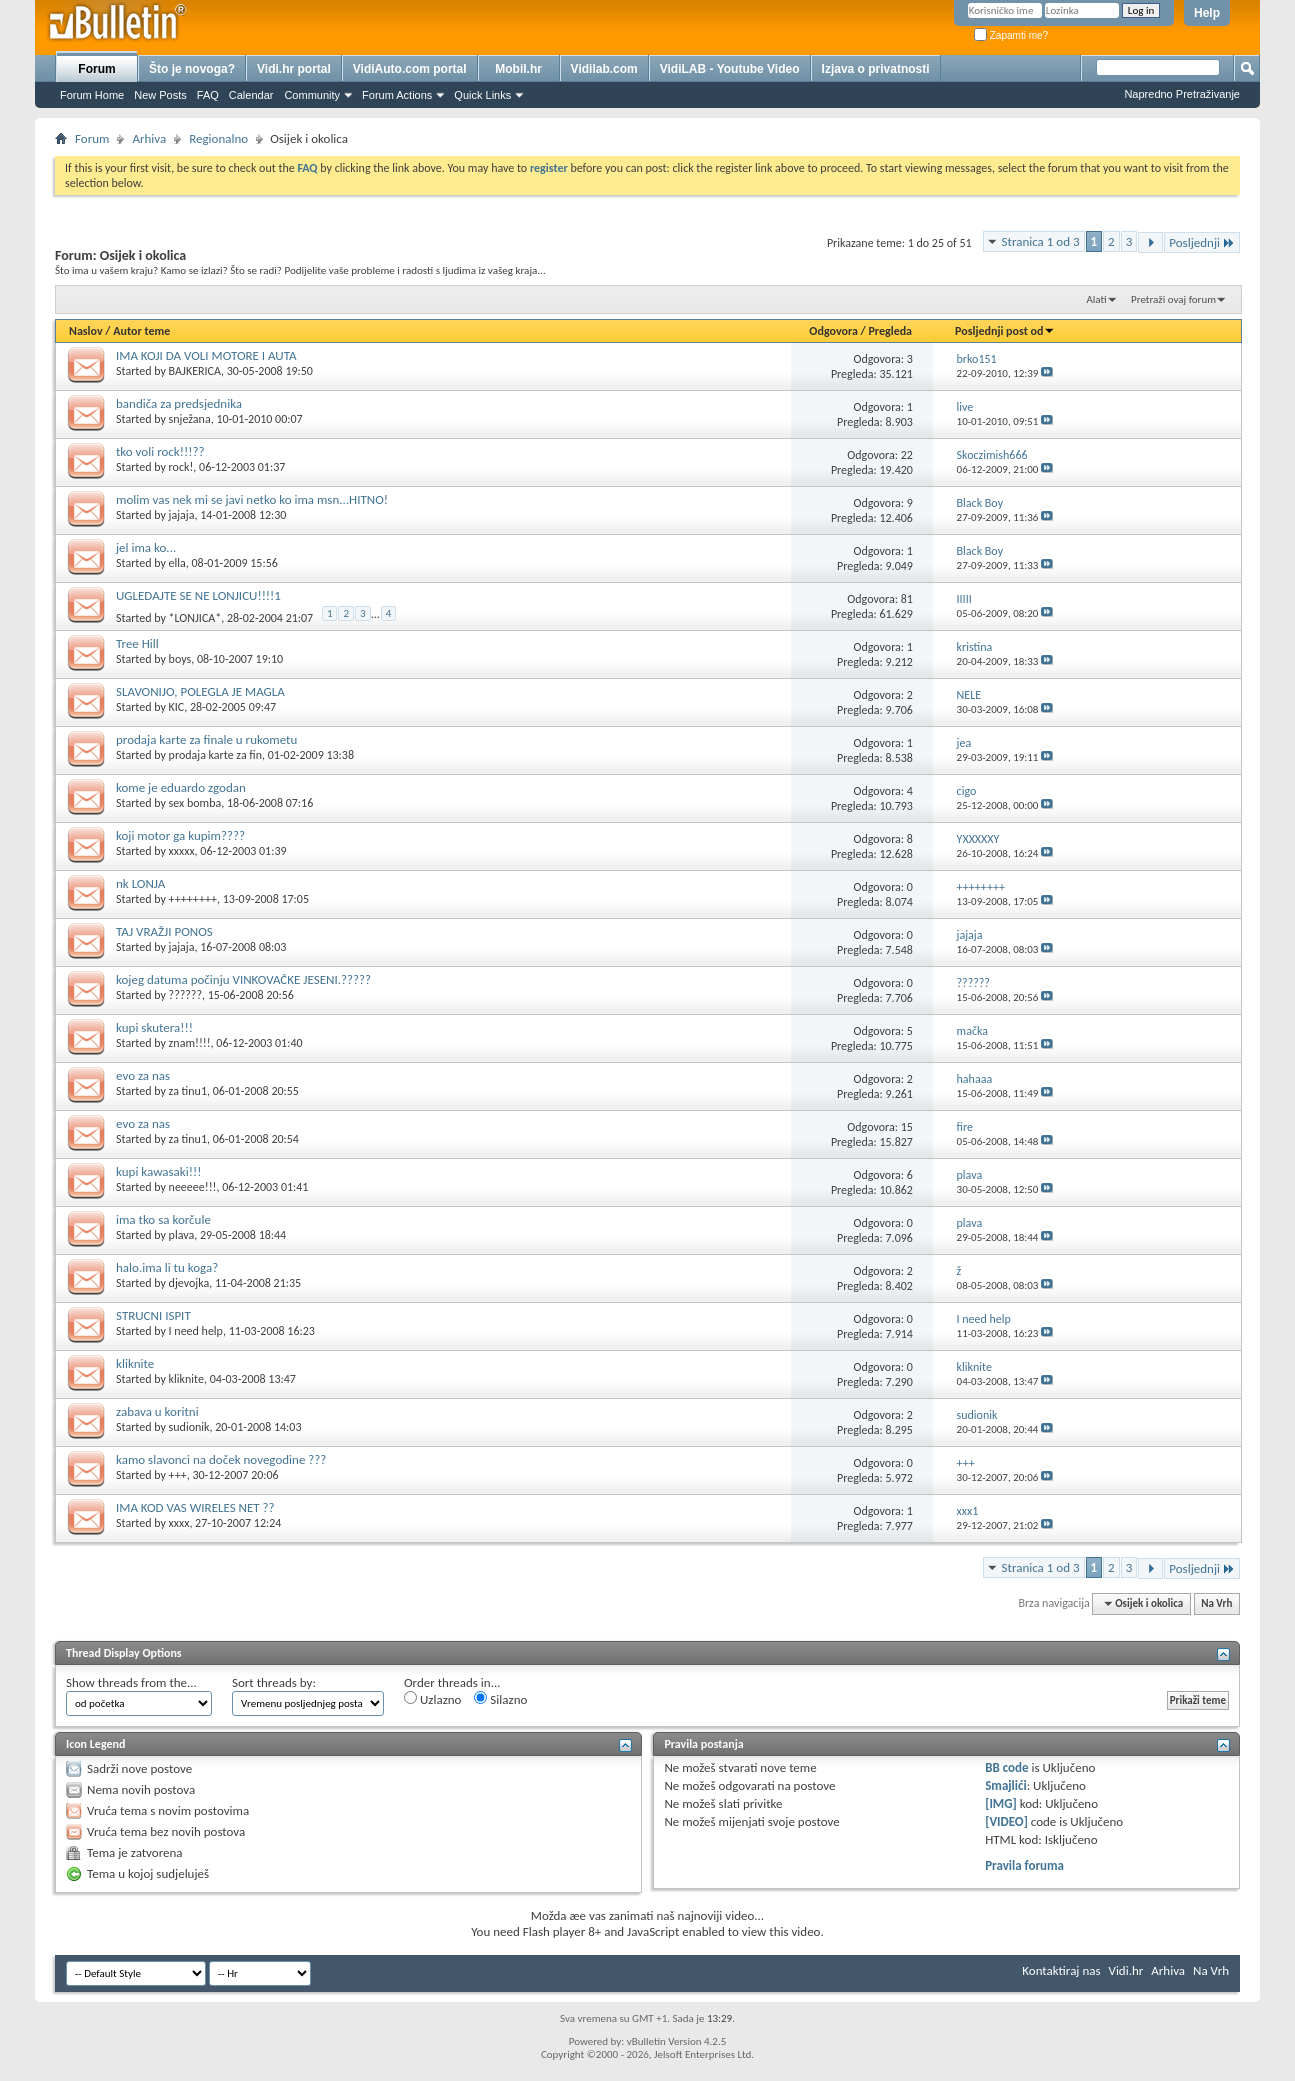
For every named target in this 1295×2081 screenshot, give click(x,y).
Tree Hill (137, 643)
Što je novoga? (192, 69)
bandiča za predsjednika (179, 403)
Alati (1096, 299)
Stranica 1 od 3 (1041, 241)
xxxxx (182, 851)
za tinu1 (188, 1091)
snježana (190, 419)
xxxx (179, 1523)
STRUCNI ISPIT (153, 1315)
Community (312, 95)
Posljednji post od (1005, 331)
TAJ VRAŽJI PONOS (164, 931)
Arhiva (149, 138)
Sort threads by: (274, 1682)
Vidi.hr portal (294, 69)
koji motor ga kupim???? (180, 835)
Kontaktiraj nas (1061, 1970)
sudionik (189, 1427)
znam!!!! (190, 1043)
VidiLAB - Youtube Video (730, 69)
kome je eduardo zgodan (181, 787)
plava (182, 1235)
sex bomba (195, 803)
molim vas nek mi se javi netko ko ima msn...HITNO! (252, 499)
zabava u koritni (157, 1411)
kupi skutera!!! (154, 1027)
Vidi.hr (1126, 1970)
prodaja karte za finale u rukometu (206, 739)
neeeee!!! (193, 1187)
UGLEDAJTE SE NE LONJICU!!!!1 (198, 595)
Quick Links (482, 95)
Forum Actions (397, 95)
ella (177, 563)
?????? (185, 995)
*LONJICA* (195, 618)
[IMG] (1001, 1803)
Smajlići (1005, 1785)
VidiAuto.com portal (410, 69)
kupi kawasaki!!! (158, 1171)
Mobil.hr (518, 69)
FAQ (208, 95)
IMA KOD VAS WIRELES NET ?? (195, 1507)
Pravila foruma (1024, 1865)
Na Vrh (1216, 1603)
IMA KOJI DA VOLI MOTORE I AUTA (206, 355)
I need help (196, 1331)
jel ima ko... (146, 547)
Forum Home (92, 95)
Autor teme (141, 331)
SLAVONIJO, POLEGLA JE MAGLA (200, 691)
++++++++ (193, 899)
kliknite (135, 1363)
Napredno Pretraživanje (1182, 94)
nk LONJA (140, 883)
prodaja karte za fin (215, 755)
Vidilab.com (604, 69)
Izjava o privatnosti (876, 69)
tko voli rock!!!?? (160, 451)
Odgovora (833, 331)
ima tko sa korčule (163, 1219)
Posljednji (1202, 242)
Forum (96, 69)
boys (180, 659)
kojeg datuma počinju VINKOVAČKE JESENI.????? (243, 979)
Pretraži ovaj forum (1173, 299)
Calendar (251, 95)
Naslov (86, 331)
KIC (177, 707)
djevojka (189, 1283)
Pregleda (890, 331)
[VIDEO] (1006, 1821)
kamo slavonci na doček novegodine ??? (221, 1459)
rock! (181, 467)
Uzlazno (432, 1699)
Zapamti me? (1011, 35)
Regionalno (218, 138)
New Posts (160, 95)
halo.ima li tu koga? (167, 1267)
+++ (178, 1475)
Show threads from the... (131, 1682)
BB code (1006, 1767)
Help (1207, 13)
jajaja (182, 515)
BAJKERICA (195, 371)
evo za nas (143, 1075)
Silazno (500, 1699)
